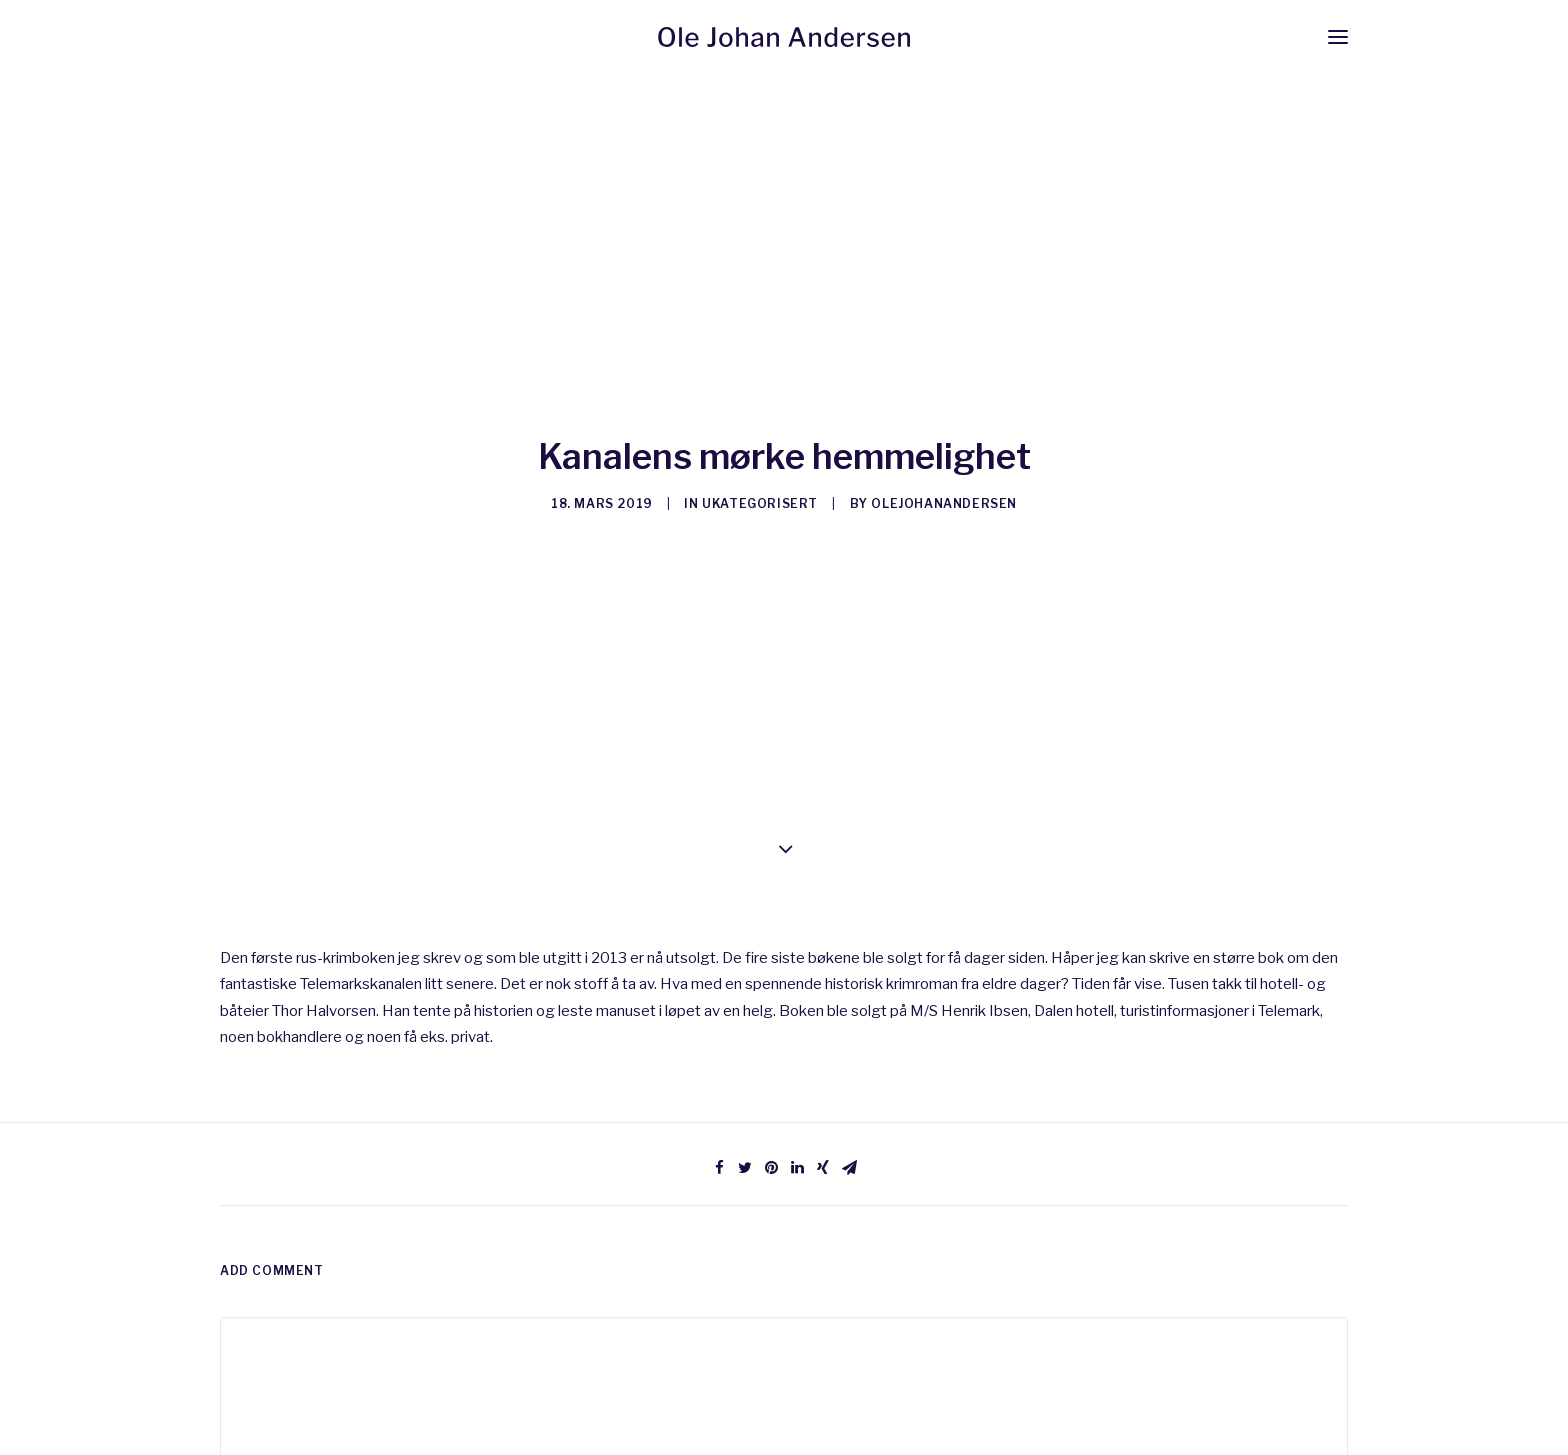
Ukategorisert (760, 497)
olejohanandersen (944, 497)
